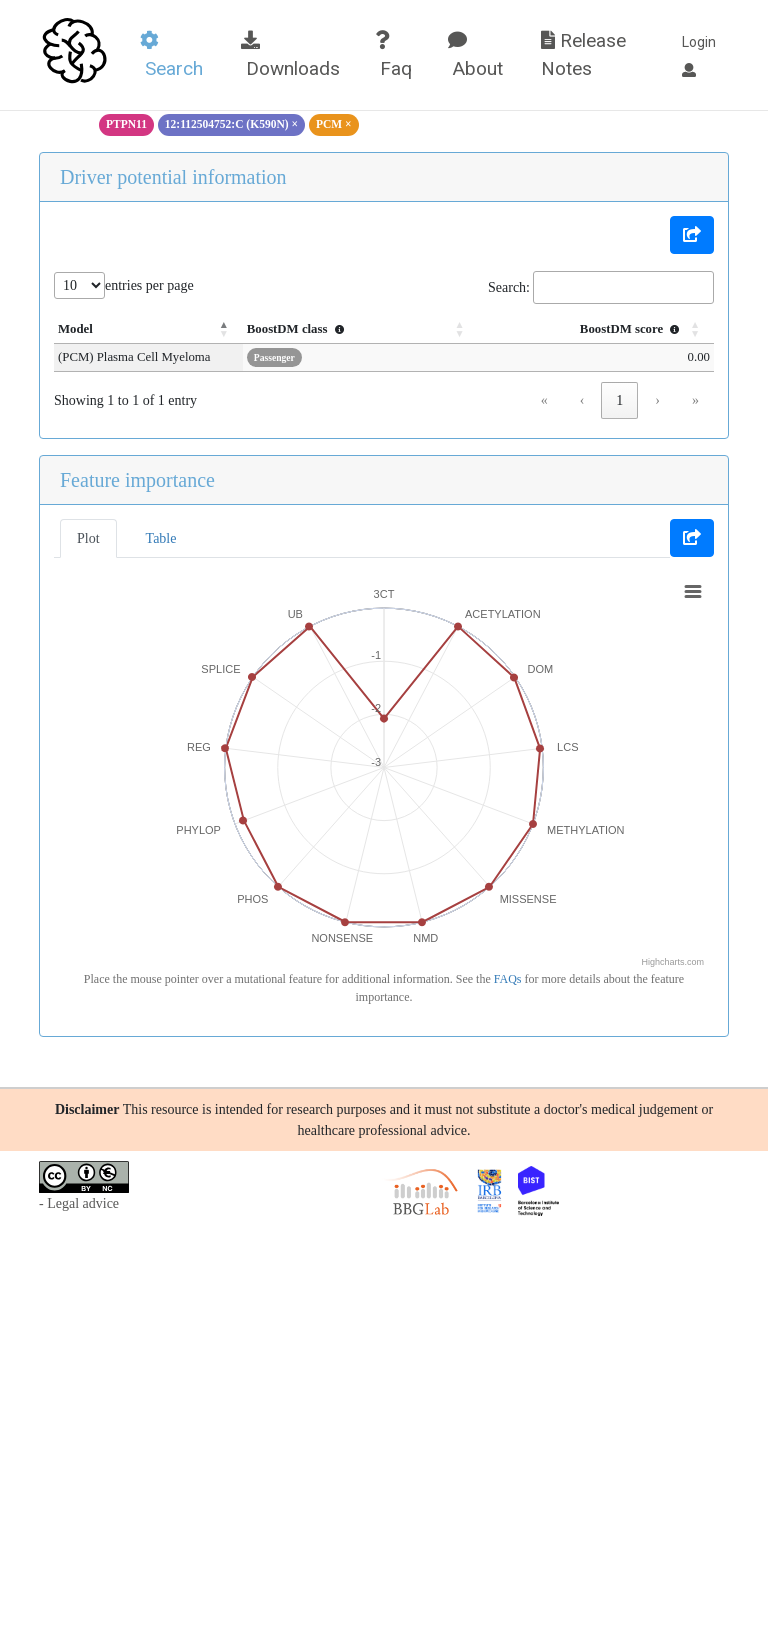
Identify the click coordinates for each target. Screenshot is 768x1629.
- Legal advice (79, 1203)
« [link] (544, 400)
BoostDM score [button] (632, 329)
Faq (393, 55)
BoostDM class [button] (353, 329)
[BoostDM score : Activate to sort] (609, 330)
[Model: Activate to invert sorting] (176, 330)
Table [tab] (161, 538)
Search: (509, 287)
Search (171, 55)
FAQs (508, 979)
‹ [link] (582, 400)
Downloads (290, 55)
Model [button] (75, 329)
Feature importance (137, 480)
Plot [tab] (88, 538)
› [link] (657, 400)
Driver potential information (173, 177)
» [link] (695, 400)
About (475, 55)
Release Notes (583, 55)
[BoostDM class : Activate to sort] (401, 330)
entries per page (149, 285)
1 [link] (619, 400)
